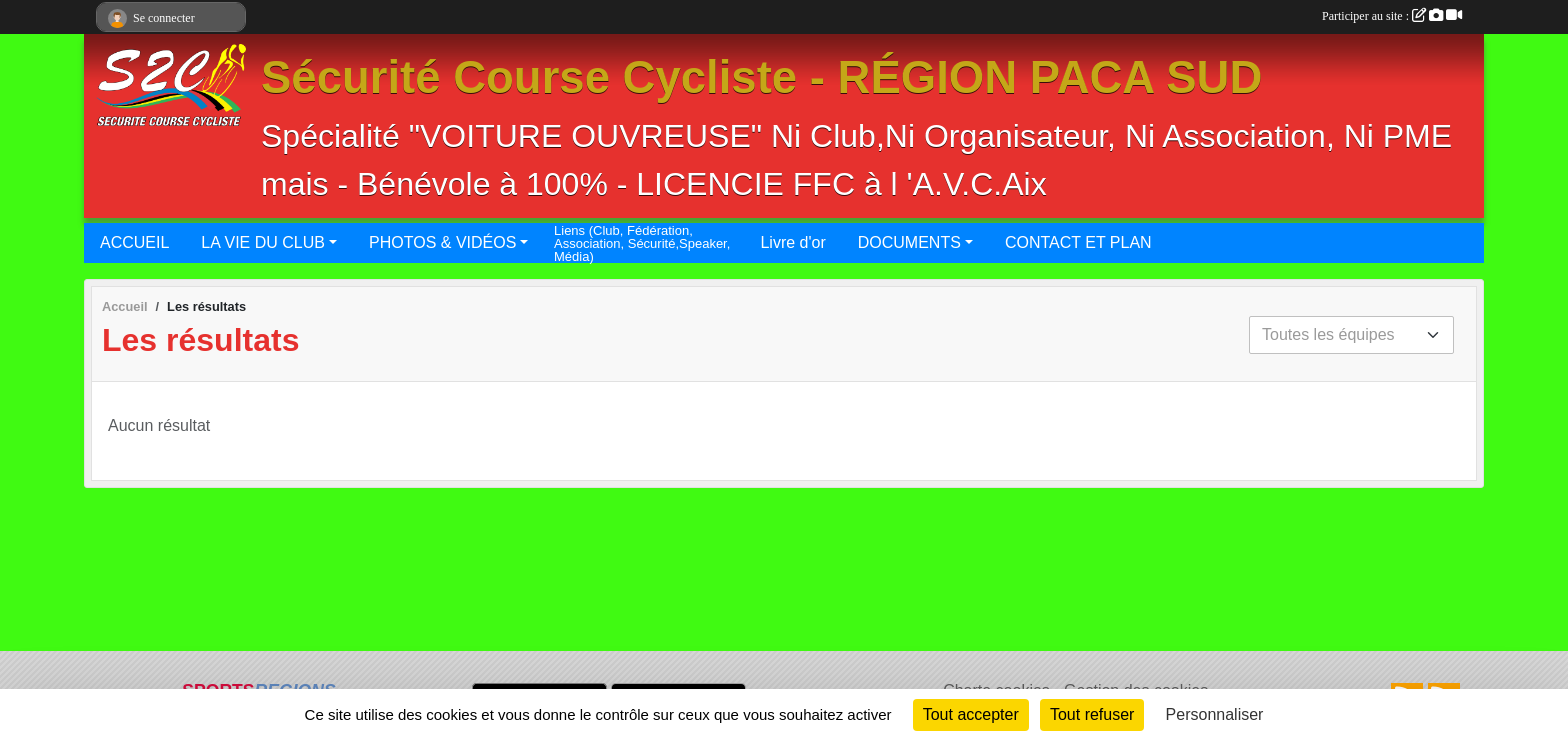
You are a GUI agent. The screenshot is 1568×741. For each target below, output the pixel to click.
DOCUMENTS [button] (909, 242)
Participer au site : (1392, 16)
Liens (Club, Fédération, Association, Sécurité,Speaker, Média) (642, 243)
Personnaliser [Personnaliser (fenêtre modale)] (1215, 714)
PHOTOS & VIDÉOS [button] (442, 242)
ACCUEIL (134, 242)
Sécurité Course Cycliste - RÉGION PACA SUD (761, 77)
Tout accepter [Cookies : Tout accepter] (971, 714)
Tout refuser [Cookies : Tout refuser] (1092, 714)
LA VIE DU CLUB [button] (263, 242)
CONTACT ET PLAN (1078, 242)
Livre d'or (792, 242)
